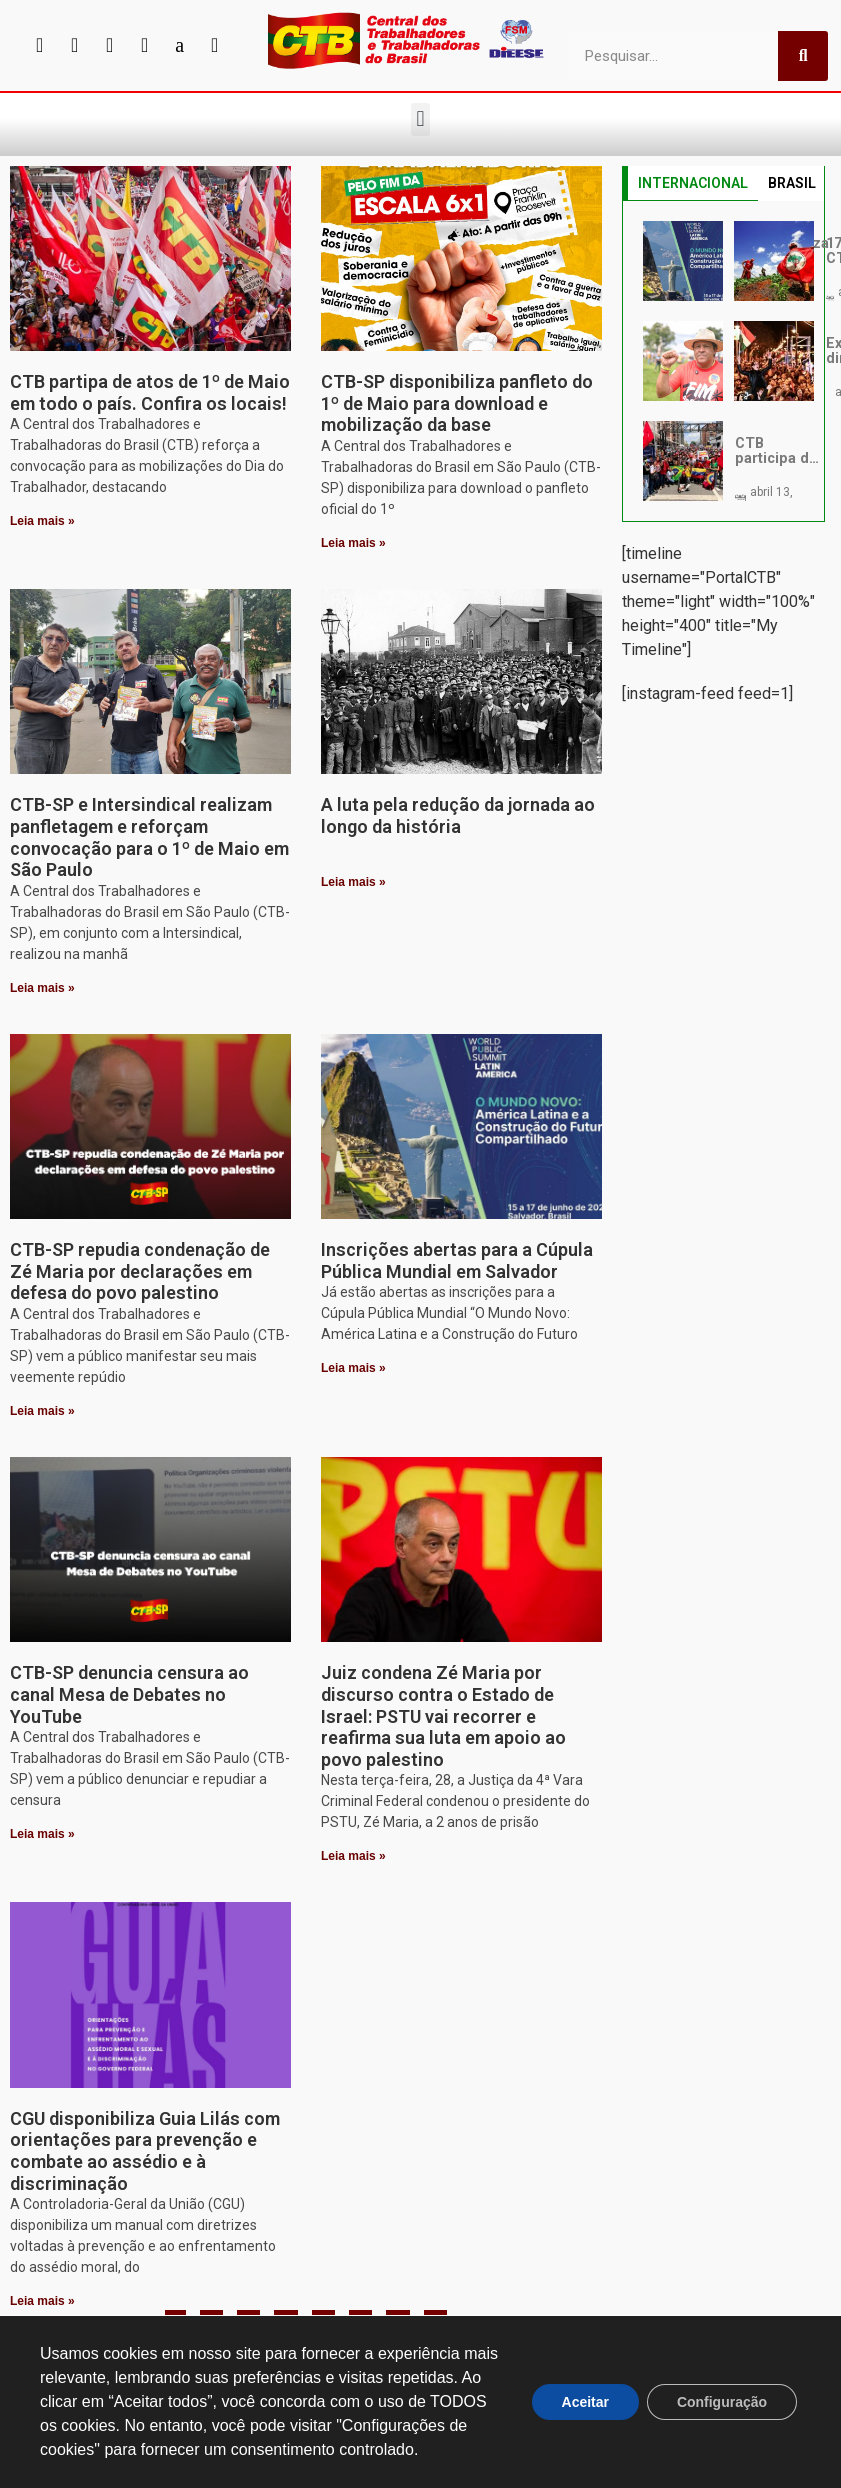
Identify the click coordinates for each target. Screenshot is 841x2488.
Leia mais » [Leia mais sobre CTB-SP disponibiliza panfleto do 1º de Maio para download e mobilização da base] (353, 543)
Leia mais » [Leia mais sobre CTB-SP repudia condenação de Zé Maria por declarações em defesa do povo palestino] (42, 1411)
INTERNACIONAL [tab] (693, 183)
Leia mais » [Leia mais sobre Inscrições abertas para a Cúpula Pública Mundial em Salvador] (353, 1368)
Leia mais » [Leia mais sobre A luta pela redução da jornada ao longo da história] (353, 882)
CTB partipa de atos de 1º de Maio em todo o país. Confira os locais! (150, 392)
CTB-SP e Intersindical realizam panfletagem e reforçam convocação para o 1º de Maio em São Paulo (149, 837)
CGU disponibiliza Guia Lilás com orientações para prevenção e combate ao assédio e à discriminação (145, 2151)
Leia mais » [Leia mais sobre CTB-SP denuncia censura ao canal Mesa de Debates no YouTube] (42, 1834)
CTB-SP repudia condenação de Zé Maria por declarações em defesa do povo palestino (140, 1271)
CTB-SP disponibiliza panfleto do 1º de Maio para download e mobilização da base (457, 403)
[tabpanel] (723, 361)
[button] (420, 119)
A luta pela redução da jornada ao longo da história (458, 815)
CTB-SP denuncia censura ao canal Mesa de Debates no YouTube (129, 1694)
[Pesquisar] (803, 56)
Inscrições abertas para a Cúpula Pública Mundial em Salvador (457, 1260)
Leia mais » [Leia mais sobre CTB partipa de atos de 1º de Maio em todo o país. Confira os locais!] (42, 521)
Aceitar (584, 2402)
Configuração (722, 2402)
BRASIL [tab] (792, 183)
